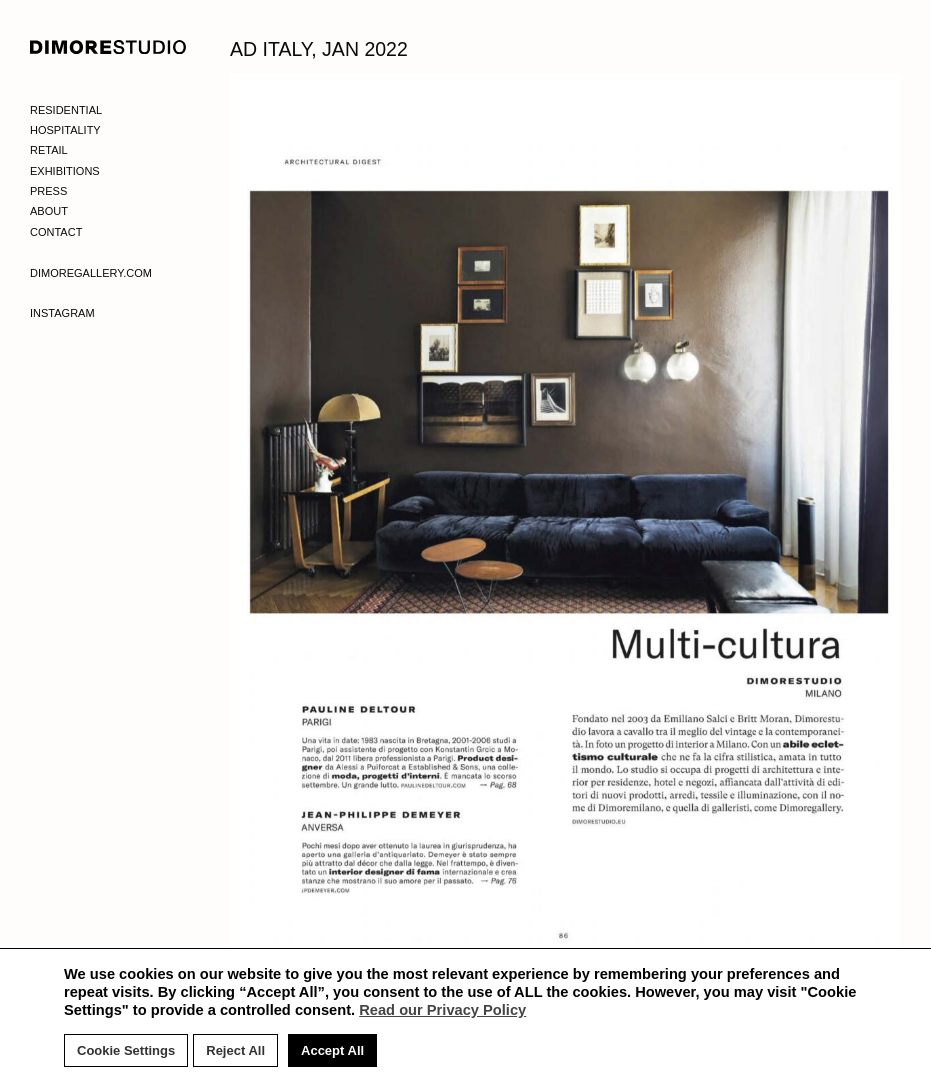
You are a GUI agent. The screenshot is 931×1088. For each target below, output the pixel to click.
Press (48, 191)
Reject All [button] (235, 1050)
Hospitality (65, 130)
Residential (66, 110)
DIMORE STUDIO (108, 47)
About (49, 211)
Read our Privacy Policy (442, 1010)
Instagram (62, 313)
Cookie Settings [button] (126, 1050)
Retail (49, 150)
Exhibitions (65, 171)
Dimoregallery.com (91, 273)
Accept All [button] (332, 1050)
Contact (56, 232)
